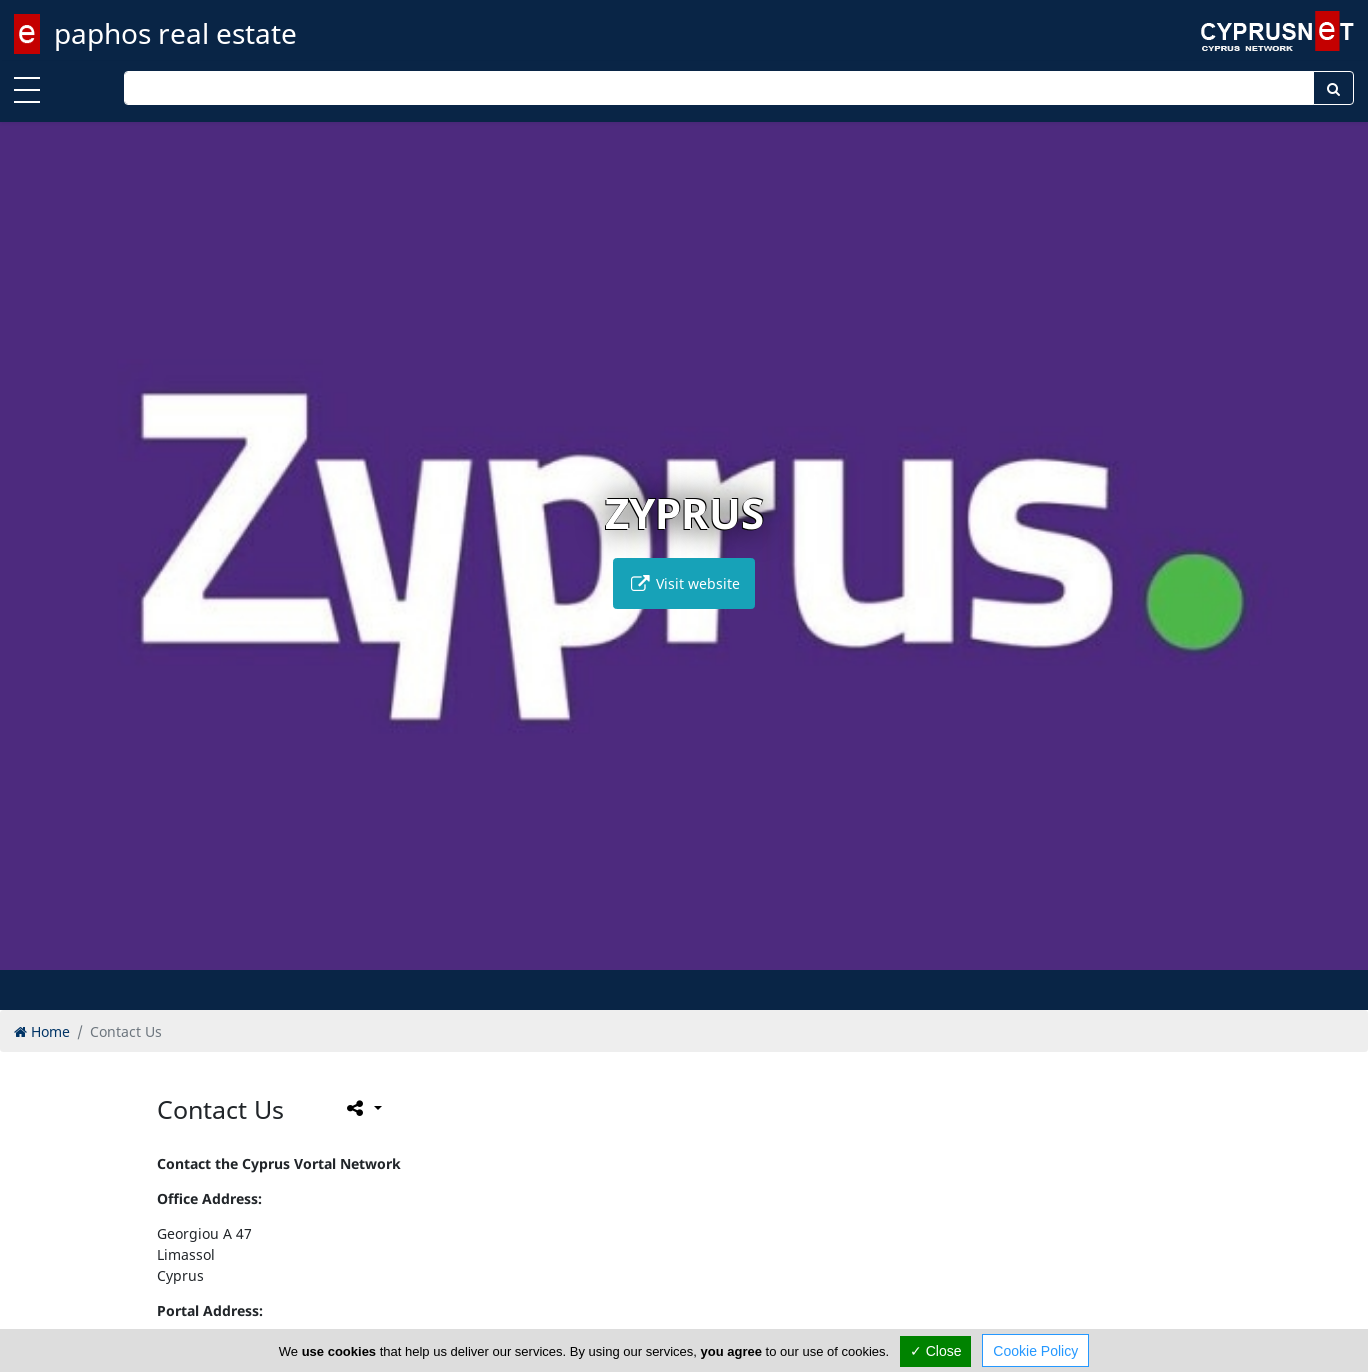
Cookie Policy (1035, 1351)
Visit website (684, 583)
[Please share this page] (362, 1108)
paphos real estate (175, 33)
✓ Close (936, 1351)
